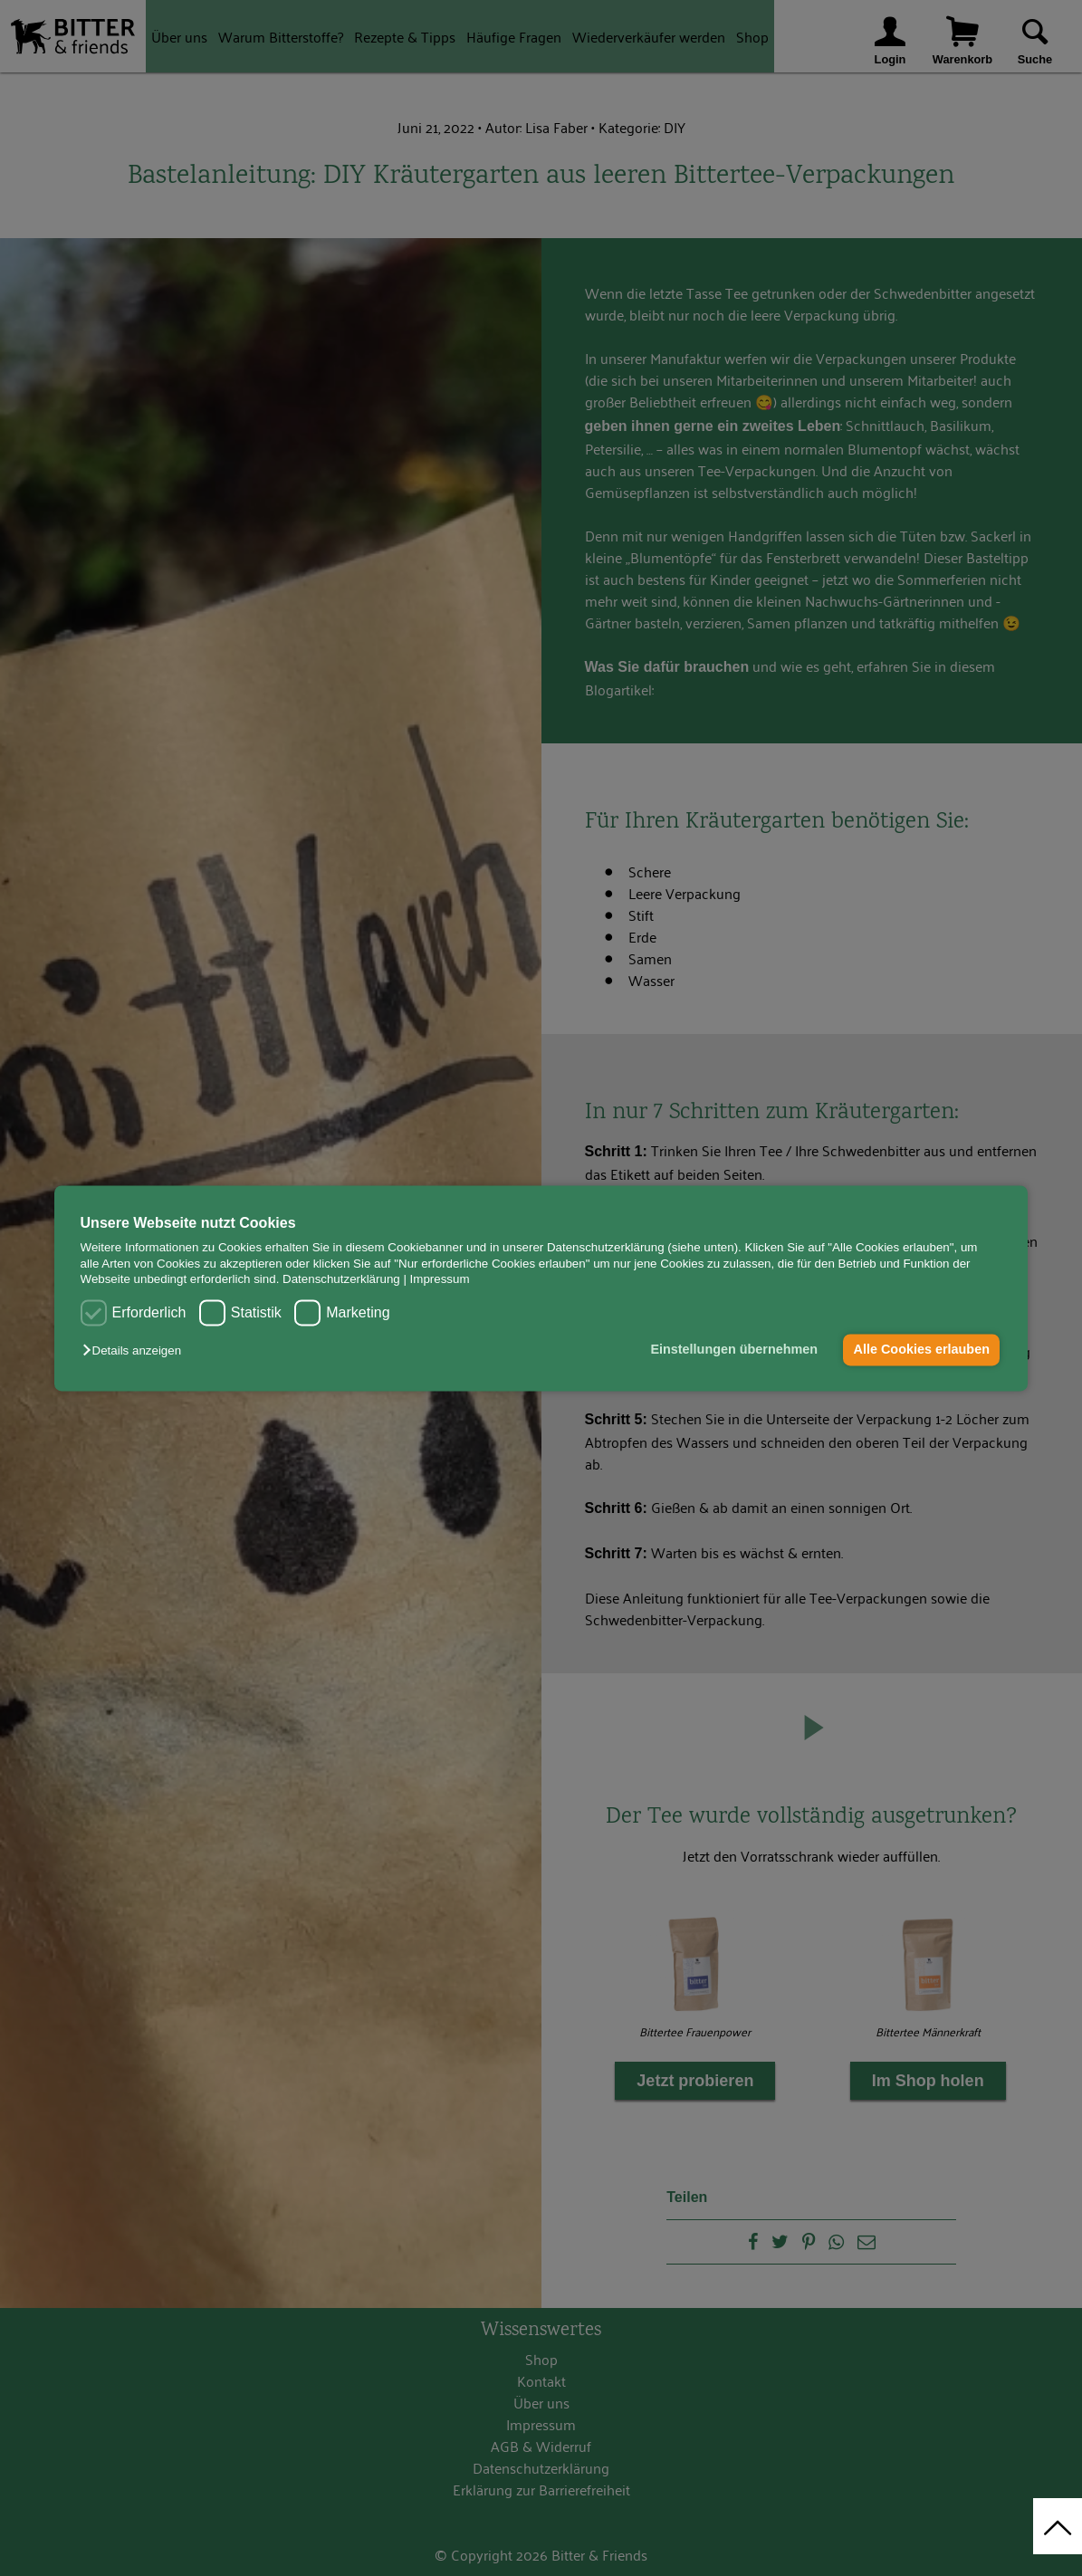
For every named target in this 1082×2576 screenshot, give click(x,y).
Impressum (440, 1279)
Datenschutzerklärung (341, 1279)
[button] (136, 1351)
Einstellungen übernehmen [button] (734, 1350)
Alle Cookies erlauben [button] (922, 1350)
